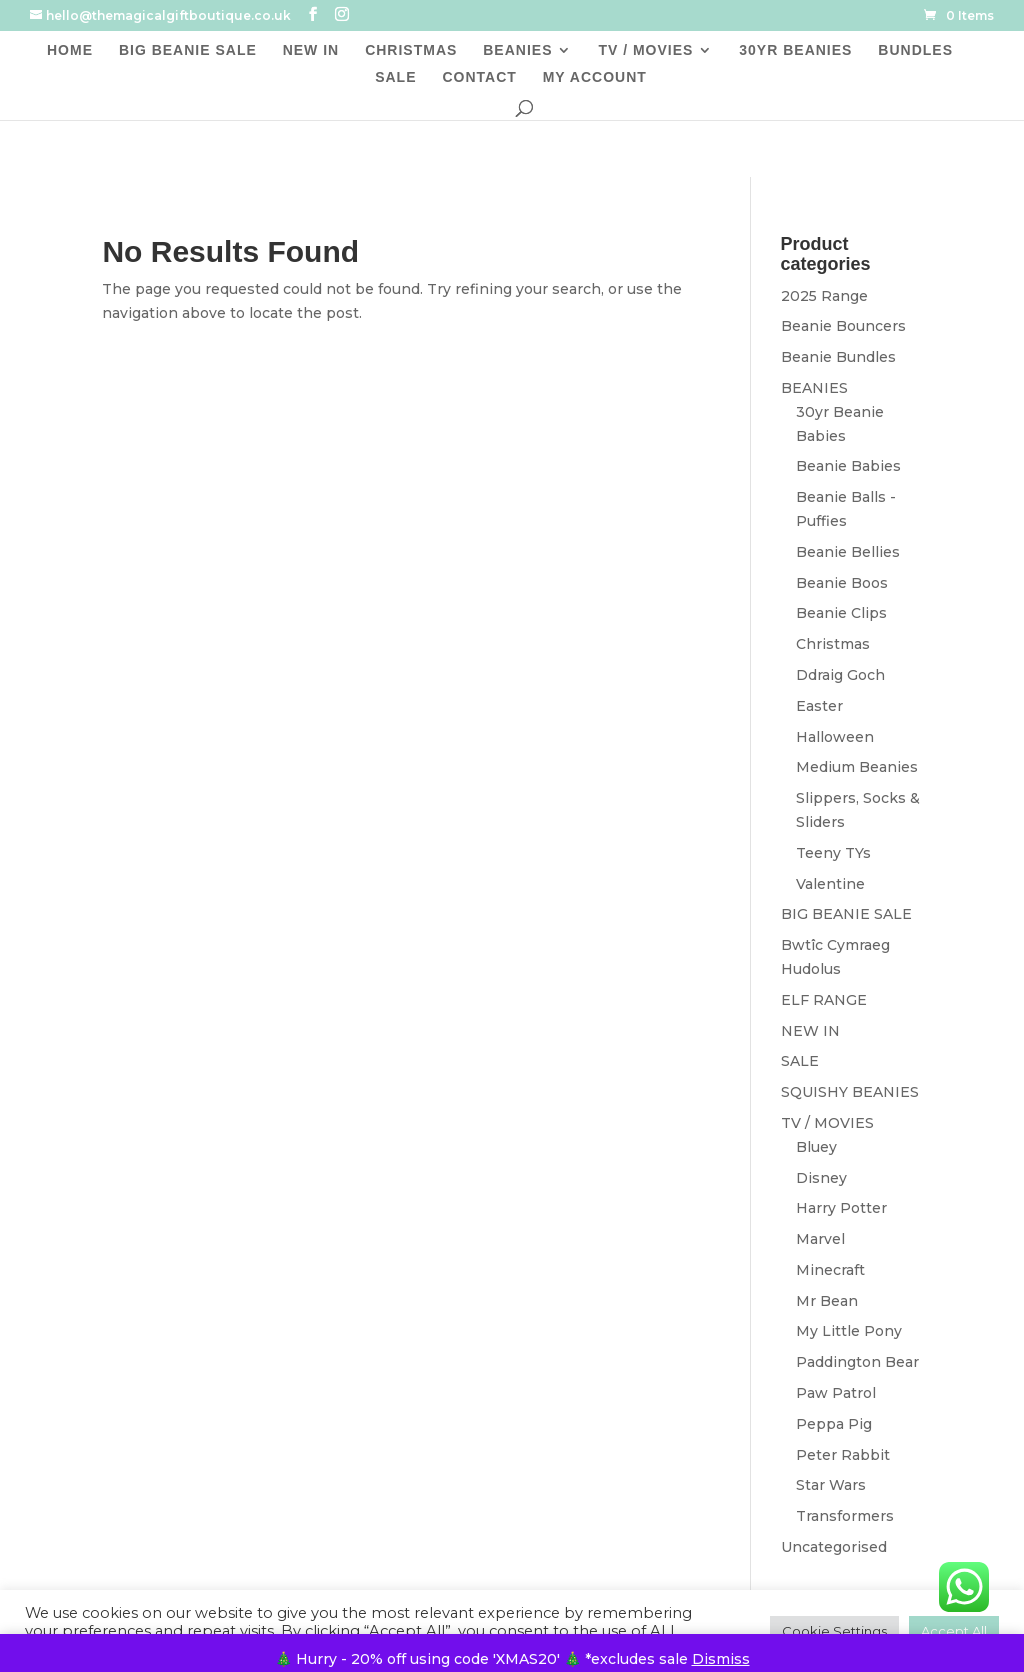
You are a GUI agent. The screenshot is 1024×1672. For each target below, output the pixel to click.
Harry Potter (841, 1208)
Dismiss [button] (721, 1659)
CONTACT (479, 77)
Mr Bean (827, 1301)
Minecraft (830, 1270)
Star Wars (831, 1485)
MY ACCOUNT (595, 77)
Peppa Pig (834, 1424)
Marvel (820, 1239)
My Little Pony (849, 1331)
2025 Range (824, 296)
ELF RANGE (824, 1000)
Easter (819, 706)
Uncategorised (834, 1547)
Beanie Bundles (838, 357)
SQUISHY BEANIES (850, 1092)
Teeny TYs (833, 853)
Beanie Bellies (848, 552)
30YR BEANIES (795, 50)
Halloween (835, 737)
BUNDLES (915, 50)
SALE (395, 77)
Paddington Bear (857, 1362)
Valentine (830, 884)
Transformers (845, 1516)
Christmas (833, 644)
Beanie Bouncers (843, 326)
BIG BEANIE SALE (188, 50)
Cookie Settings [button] (834, 1631)
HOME (70, 50)
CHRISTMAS (411, 50)
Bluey (816, 1147)
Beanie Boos (842, 583)
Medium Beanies (857, 767)
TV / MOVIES (645, 50)
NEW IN (311, 50)
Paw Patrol (836, 1393)
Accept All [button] (954, 1631)
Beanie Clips (841, 613)
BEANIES (517, 50)
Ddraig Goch (840, 675)
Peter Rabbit (843, 1455)
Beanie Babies (848, 466)
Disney (821, 1178)
